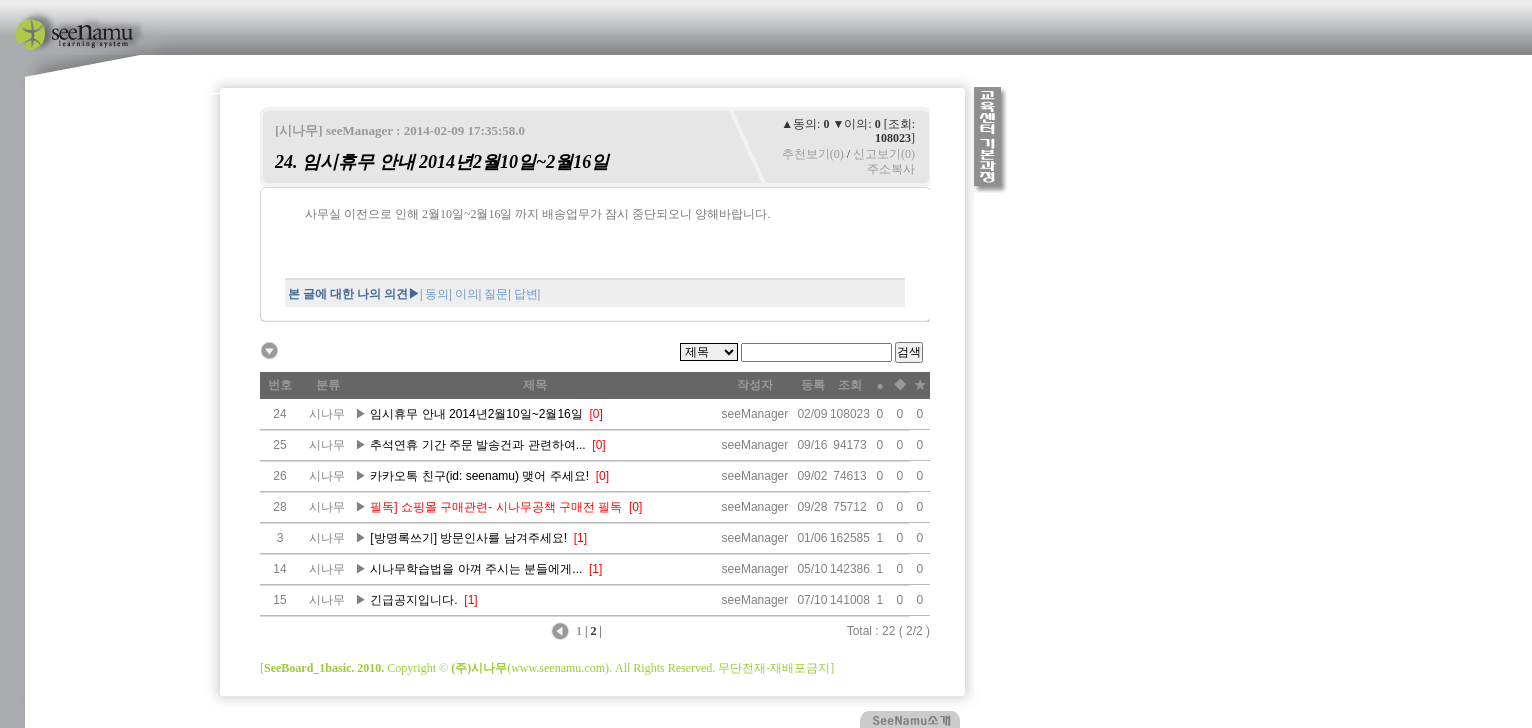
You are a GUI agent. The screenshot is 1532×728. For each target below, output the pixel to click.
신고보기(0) (884, 154)
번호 (280, 385)
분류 (328, 385)
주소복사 (891, 169)
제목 (535, 385)
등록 (813, 385)
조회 (850, 385)
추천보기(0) (813, 154)
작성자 (755, 385)
